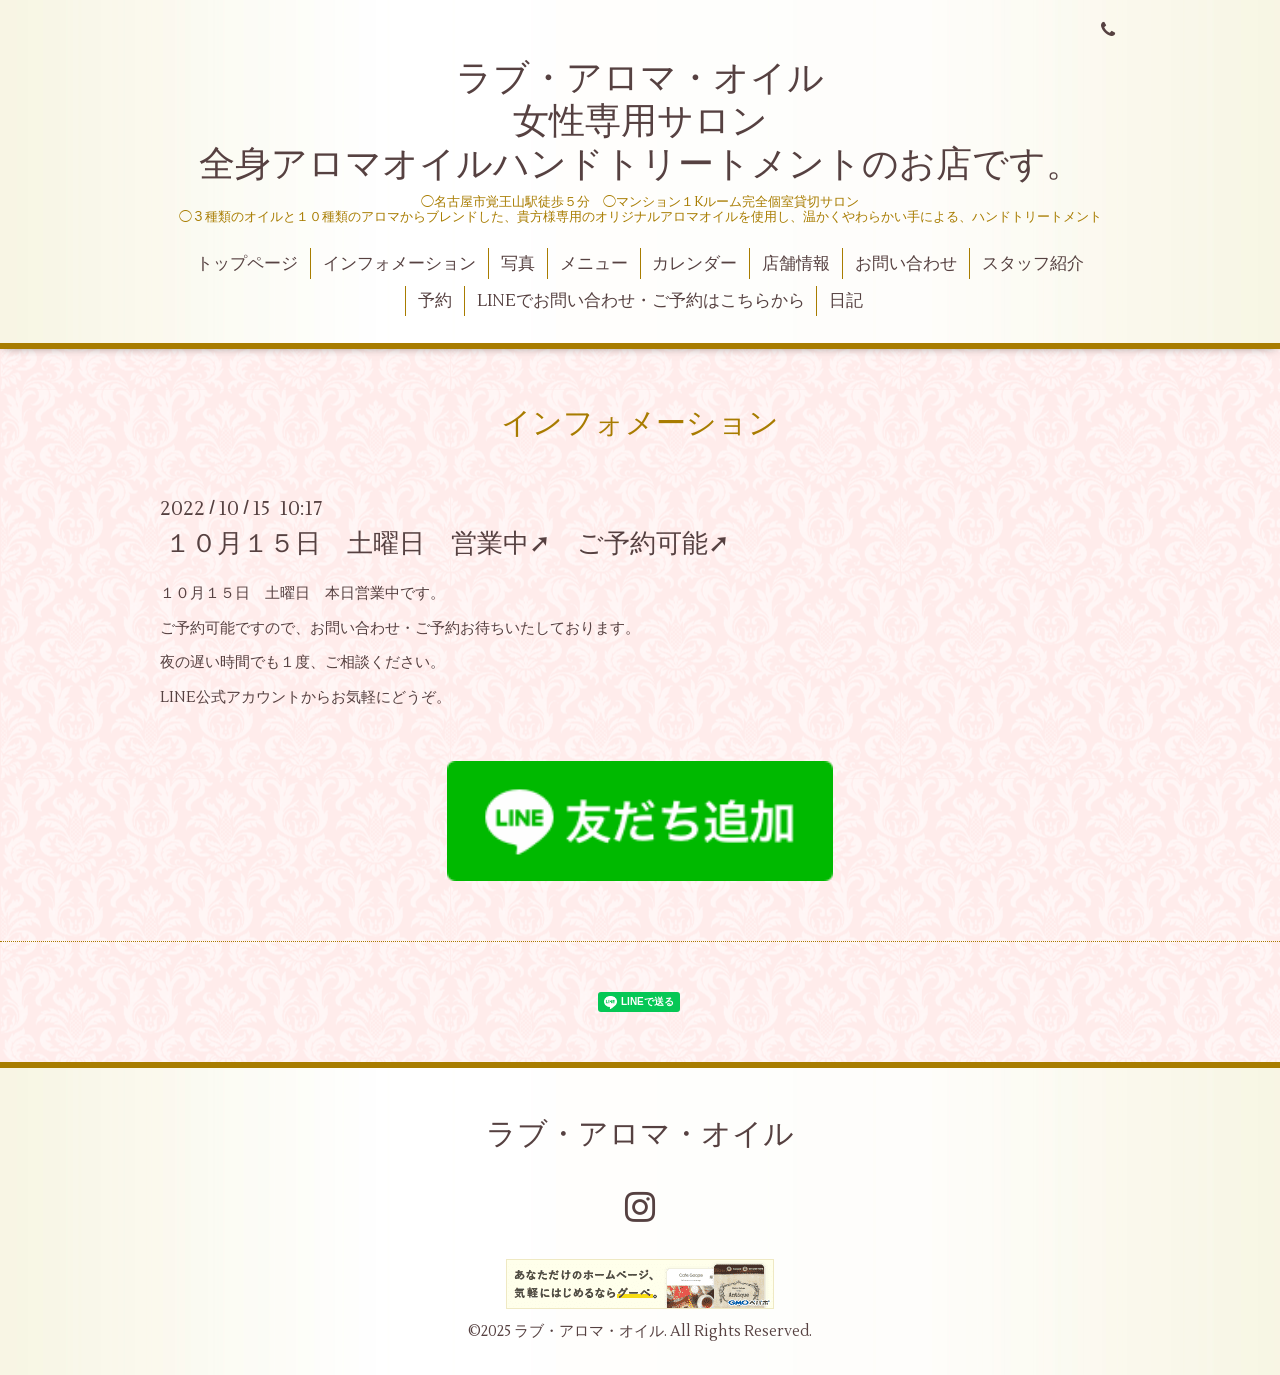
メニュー (594, 264)
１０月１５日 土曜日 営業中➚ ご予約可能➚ (447, 544)
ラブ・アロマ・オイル (640, 1134)
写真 (518, 264)
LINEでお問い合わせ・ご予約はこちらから (641, 301)
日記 (846, 301)
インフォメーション (399, 264)
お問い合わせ (906, 264)
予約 (435, 301)
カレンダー (694, 264)
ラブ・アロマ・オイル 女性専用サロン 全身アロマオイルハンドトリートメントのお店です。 (640, 122)
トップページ (247, 264)
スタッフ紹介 (1033, 264)
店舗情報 (796, 264)
